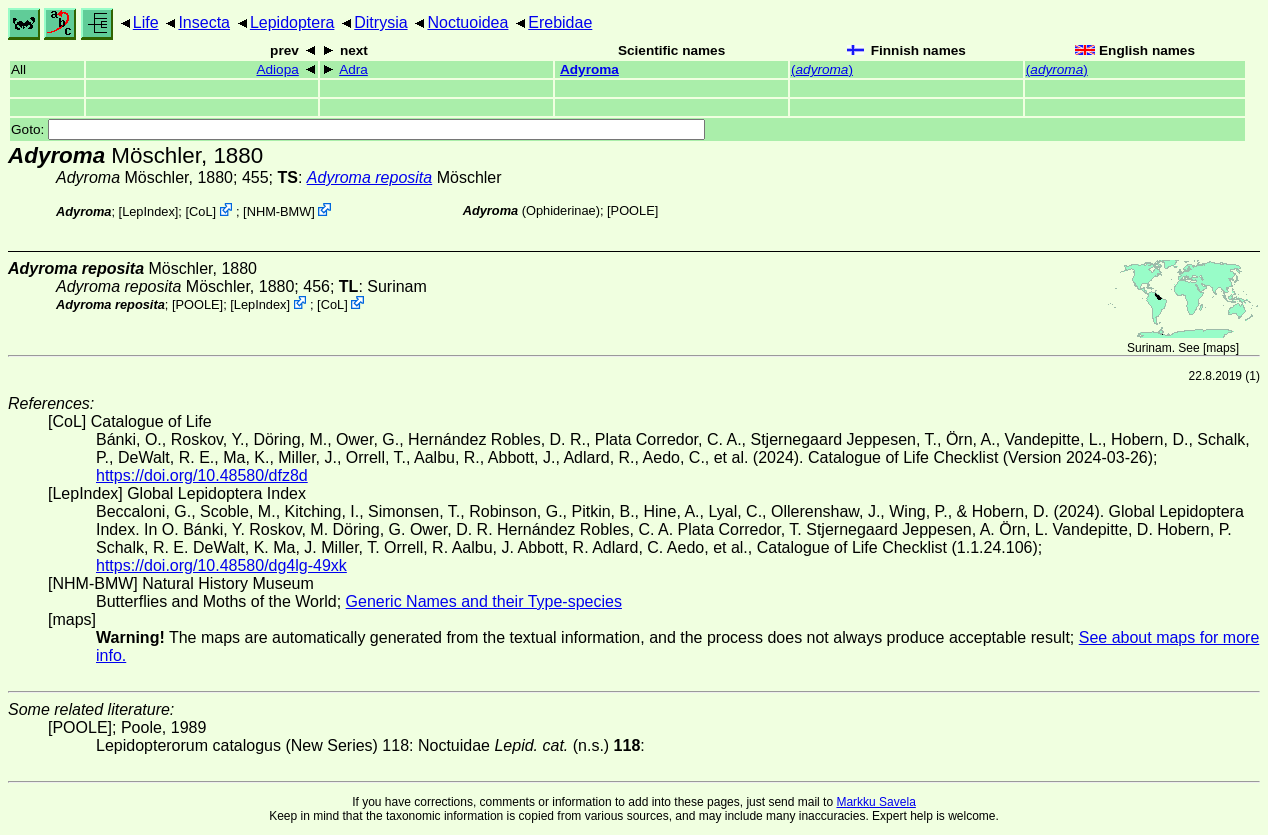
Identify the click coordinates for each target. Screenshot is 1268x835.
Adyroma (589, 69)
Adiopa (277, 69)
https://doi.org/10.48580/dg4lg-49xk (221, 565)
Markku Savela (875, 802)
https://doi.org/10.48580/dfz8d (202, 475)
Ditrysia (380, 22)
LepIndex (148, 211)
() (822, 69)
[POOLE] (632, 210)
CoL (200, 211)
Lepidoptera (292, 22)
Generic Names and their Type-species (484, 601)
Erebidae (560, 22)
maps (1220, 348)
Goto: (358, 129)
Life (146, 22)
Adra (353, 69)
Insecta (204, 22)
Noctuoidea (467, 22)
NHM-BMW (279, 211)
